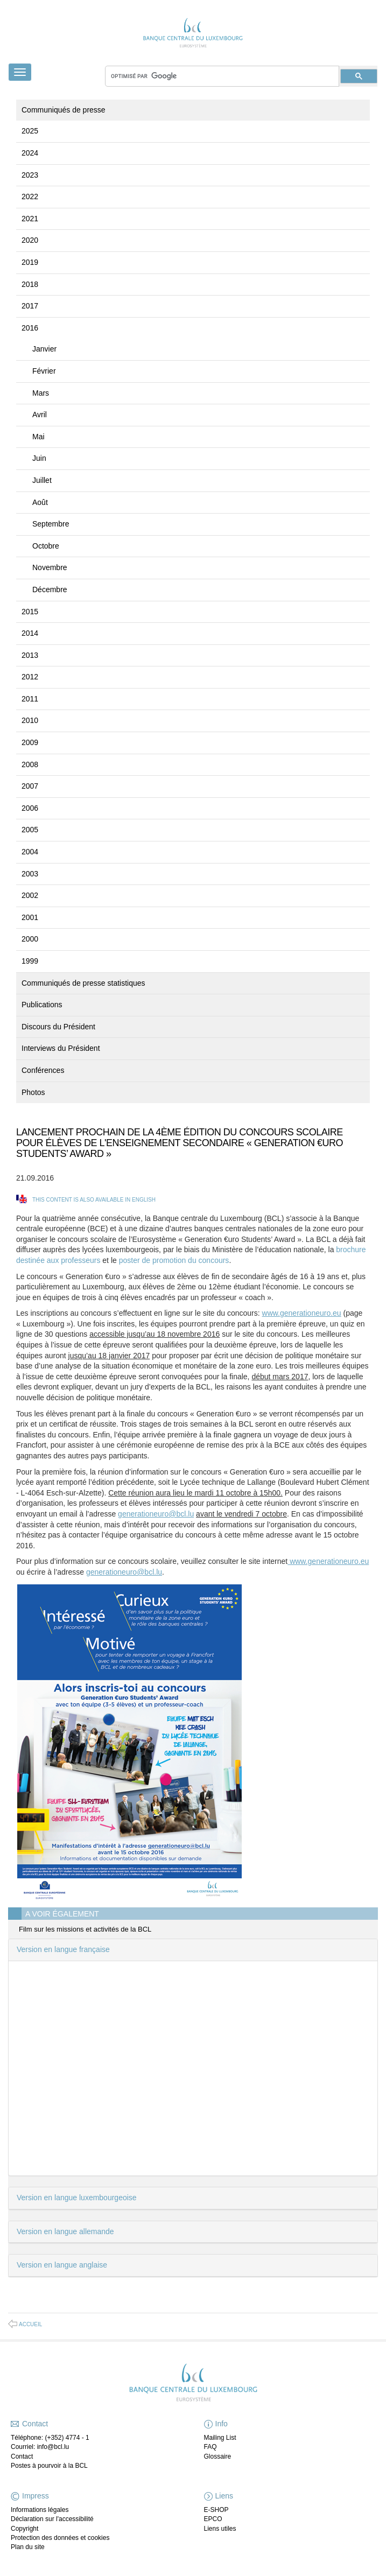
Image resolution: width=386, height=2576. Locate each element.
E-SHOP (216, 2510)
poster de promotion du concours (174, 1260)
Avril (39, 414)
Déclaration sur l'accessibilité (52, 2519)
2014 (30, 633)
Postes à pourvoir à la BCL (49, 2465)
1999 (30, 961)
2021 (30, 218)
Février (44, 371)
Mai (38, 436)
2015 (30, 611)
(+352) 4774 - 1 (67, 2437)
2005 (30, 829)
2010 (30, 720)
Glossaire (217, 2456)
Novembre (49, 567)
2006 (30, 808)
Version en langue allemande (65, 2231)
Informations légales (39, 2510)
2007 (30, 786)
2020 (30, 240)
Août (40, 502)
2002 (30, 895)
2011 (30, 698)
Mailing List (220, 2437)
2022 (30, 196)
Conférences (43, 1070)
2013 (30, 655)
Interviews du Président (61, 1048)
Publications (42, 1004)
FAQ (210, 2447)
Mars (40, 393)
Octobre (45, 546)
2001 (30, 917)
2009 (30, 742)
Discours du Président (58, 1026)
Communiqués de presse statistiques (83, 983)
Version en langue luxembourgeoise (77, 2197)
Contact (22, 2456)
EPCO (213, 2519)
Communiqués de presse (64, 110)
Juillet (42, 480)
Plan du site (28, 2547)
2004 (30, 851)
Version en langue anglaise (62, 2265)
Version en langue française (63, 1949)
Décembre (49, 589)
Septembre (50, 524)
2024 (30, 153)
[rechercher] (222, 76)
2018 (30, 284)
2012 (30, 676)
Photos (33, 1092)
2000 (30, 939)
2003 (30, 873)
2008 (30, 764)
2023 (30, 175)
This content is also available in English (94, 1200)
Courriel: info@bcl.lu (40, 2447)
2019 (30, 262)
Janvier (44, 349)
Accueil (30, 2324)
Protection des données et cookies (60, 2538)
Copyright (24, 2528)
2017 (30, 305)
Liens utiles (220, 2528)
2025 (30, 131)
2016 (30, 328)
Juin (39, 458)
